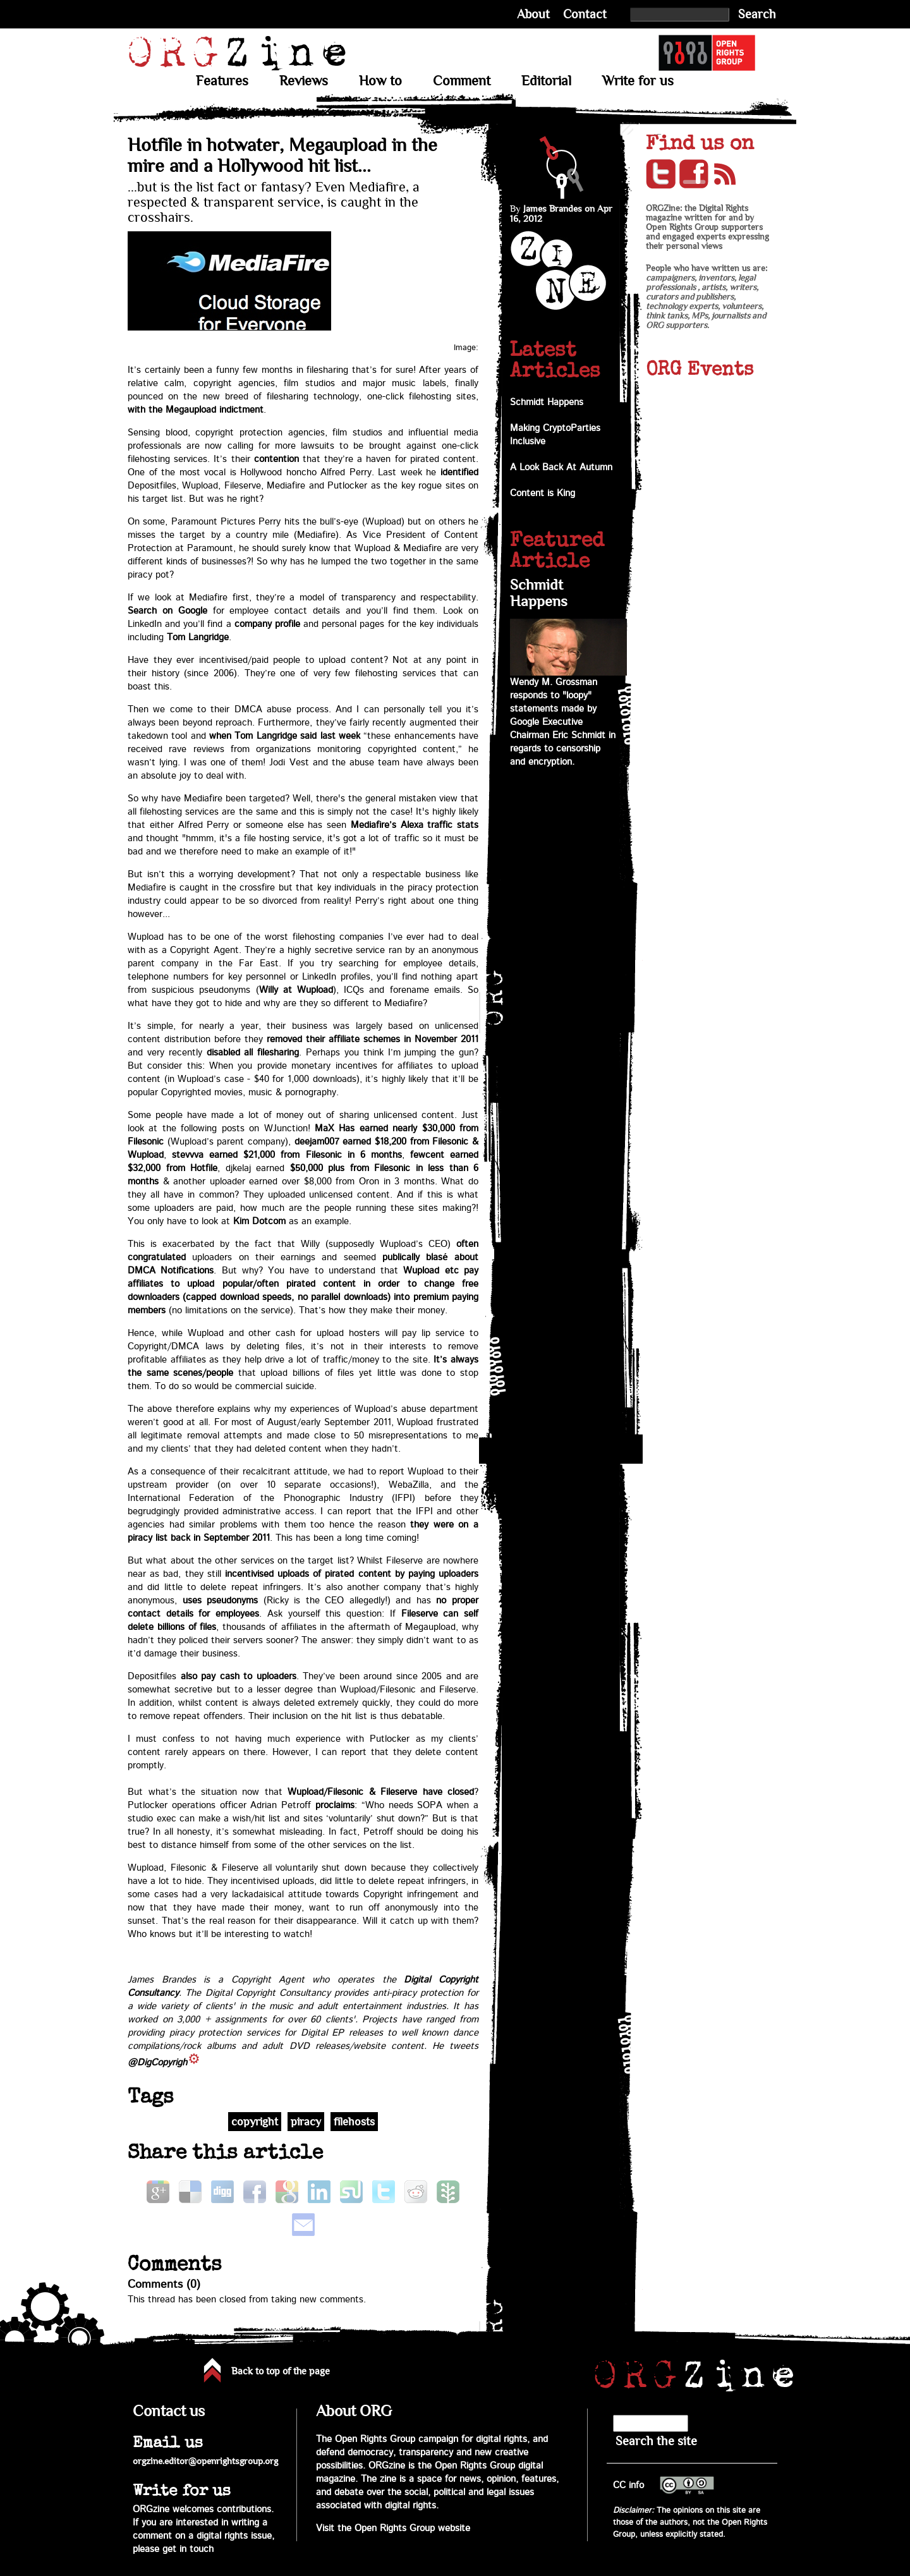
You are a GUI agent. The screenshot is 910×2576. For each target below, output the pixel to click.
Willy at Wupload (296, 990)
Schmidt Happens (546, 402)
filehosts (354, 2121)
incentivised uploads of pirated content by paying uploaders (351, 1574)
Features (222, 80)
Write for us (638, 80)
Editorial (546, 80)
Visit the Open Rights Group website (393, 2528)
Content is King (542, 493)
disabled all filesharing (253, 1052)
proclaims (335, 1805)
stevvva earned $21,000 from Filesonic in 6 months (287, 1155)
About (533, 14)
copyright (254, 2121)
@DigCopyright (159, 2062)
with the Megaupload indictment (196, 409)
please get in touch (173, 2549)
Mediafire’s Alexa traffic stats (414, 825)
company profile (267, 624)
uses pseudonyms (220, 1600)
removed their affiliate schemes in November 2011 (372, 1039)
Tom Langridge (198, 637)
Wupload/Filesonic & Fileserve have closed (381, 1792)
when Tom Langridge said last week (284, 736)
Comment (461, 80)
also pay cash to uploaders (238, 1676)
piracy (306, 2121)
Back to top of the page (280, 2371)
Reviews (303, 80)
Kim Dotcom (259, 1221)
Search (757, 14)
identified (459, 472)
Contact (585, 14)
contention (276, 459)
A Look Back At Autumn (561, 467)
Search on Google (167, 610)
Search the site (656, 2441)
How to (380, 80)
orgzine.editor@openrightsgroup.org (205, 2461)
